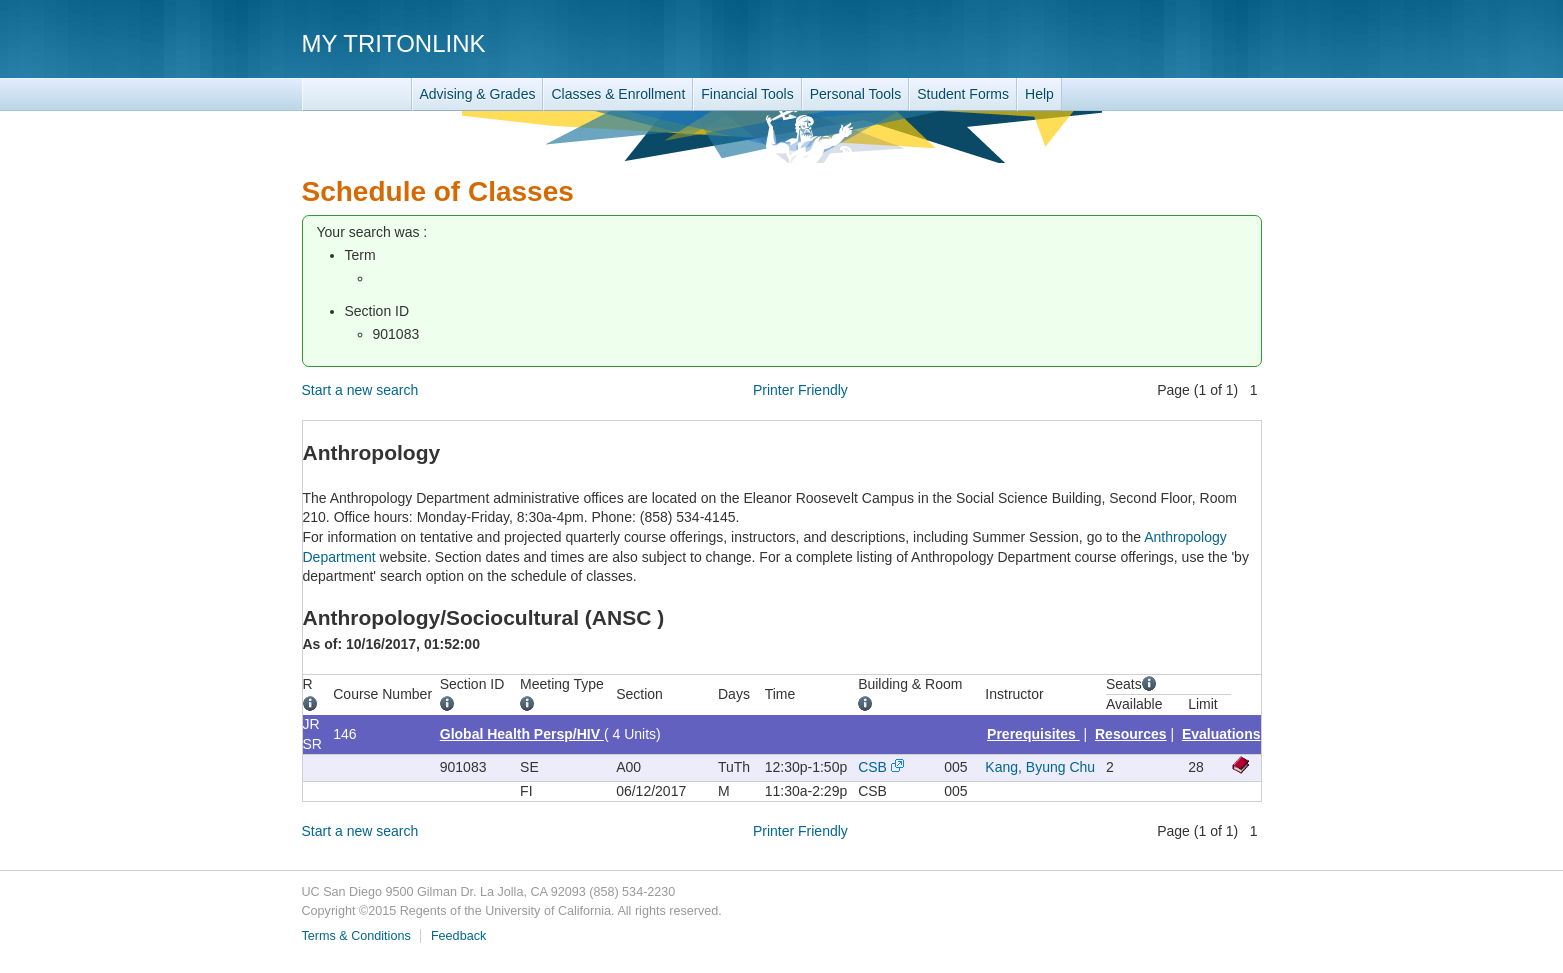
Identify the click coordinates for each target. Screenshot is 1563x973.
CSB (872, 767)
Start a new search (360, 390)
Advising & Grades (478, 94)
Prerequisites (1033, 734)
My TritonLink (394, 43)
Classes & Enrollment (618, 94)
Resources (1131, 734)
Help (1039, 94)
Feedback (458, 936)
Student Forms (963, 94)
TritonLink (357, 94)
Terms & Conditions (356, 936)
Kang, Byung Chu (1040, 767)
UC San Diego (1147, 42)
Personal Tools (856, 94)
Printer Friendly (800, 390)
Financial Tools (747, 94)
